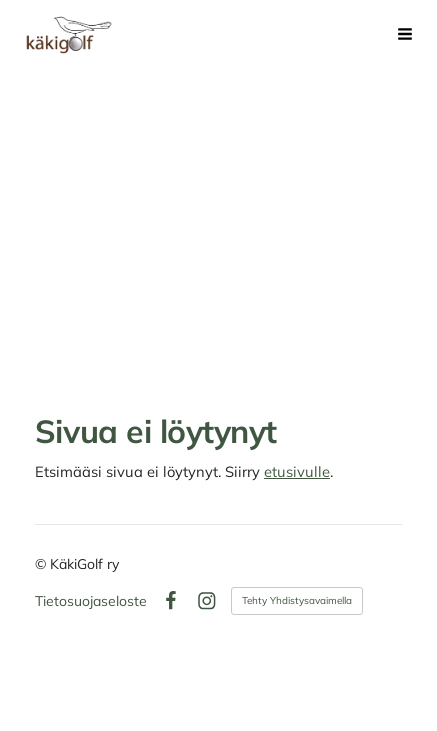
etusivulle (297, 471)
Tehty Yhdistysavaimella (297, 600)
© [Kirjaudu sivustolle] (42, 564)
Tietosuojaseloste (91, 601)
